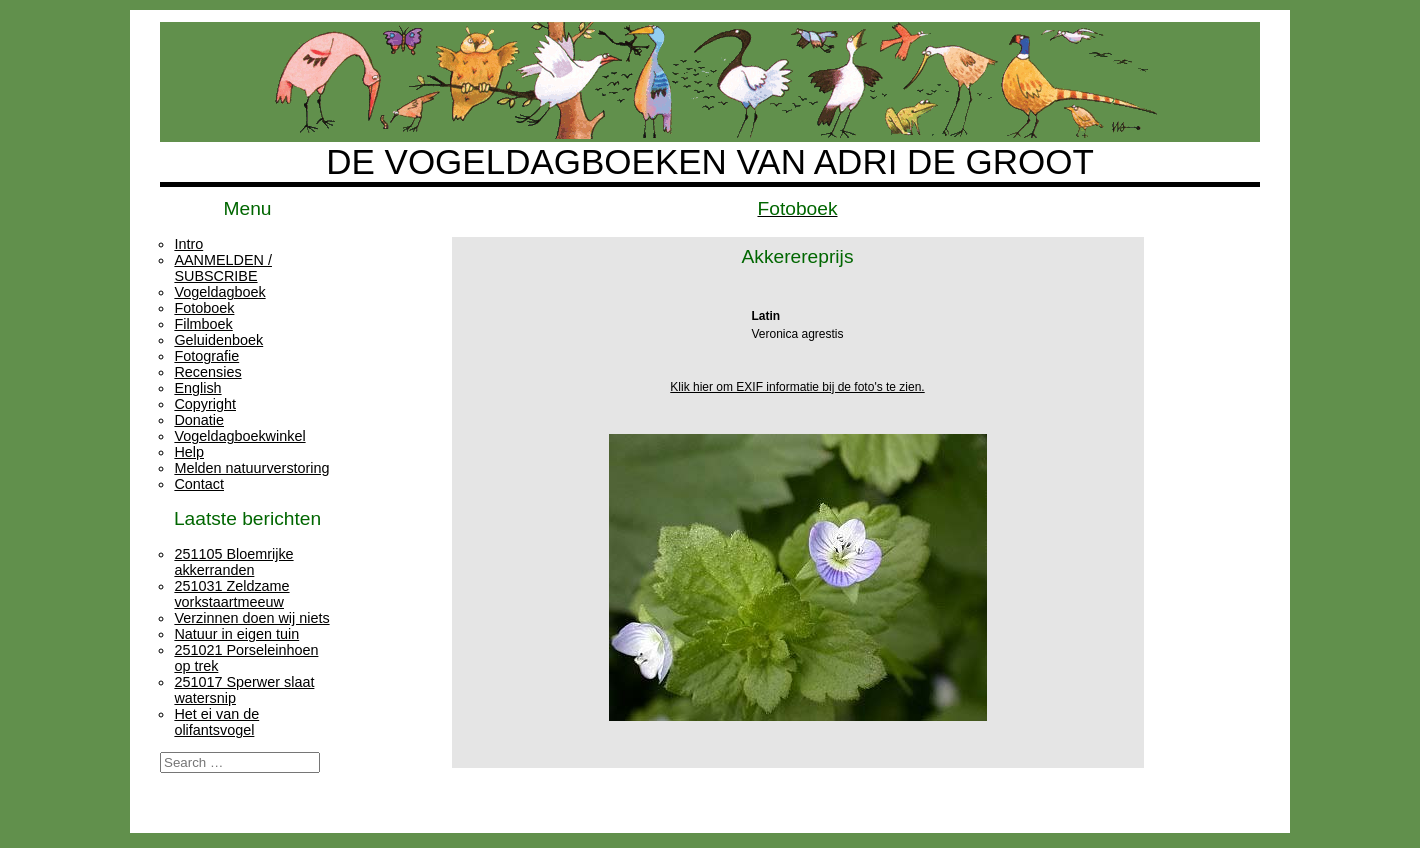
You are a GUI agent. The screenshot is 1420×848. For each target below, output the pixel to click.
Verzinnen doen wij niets (251, 618)
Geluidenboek (218, 340)
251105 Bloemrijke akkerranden (233, 562)
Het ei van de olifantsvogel (216, 722)
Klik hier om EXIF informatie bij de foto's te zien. (797, 387)
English (197, 388)
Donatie (199, 420)
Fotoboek (204, 308)
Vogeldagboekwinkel (239, 436)
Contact (199, 484)
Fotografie (206, 356)
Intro (188, 244)
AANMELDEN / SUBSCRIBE (223, 268)
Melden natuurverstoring (251, 468)
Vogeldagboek (219, 292)
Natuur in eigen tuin (236, 634)
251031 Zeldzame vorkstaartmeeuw (231, 594)
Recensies (207, 372)
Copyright (205, 404)
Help (189, 452)
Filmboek (203, 324)
